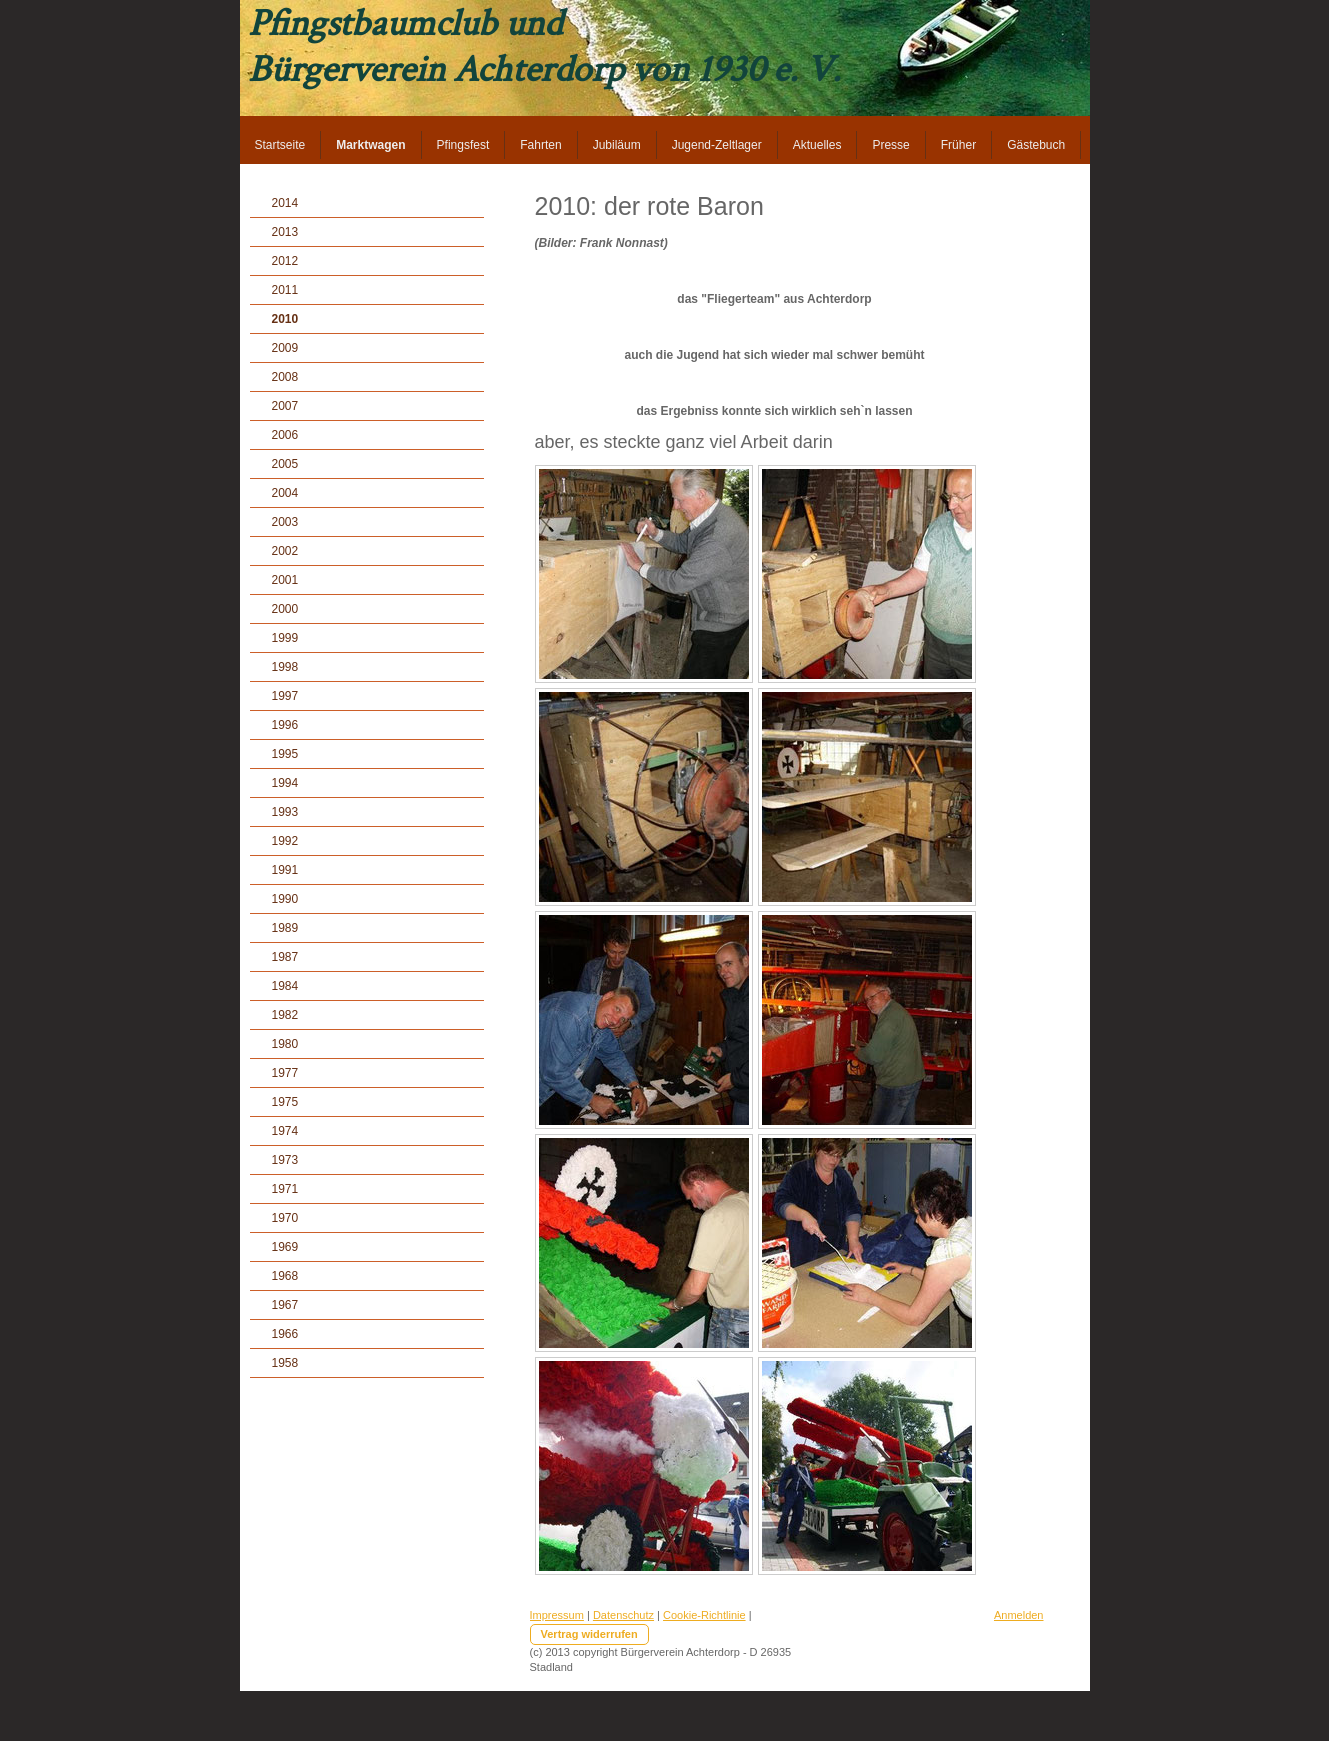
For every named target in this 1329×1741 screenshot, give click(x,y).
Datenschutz (623, 1615)
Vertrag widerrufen (589, 1634)
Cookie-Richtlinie (704, 1615)
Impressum (557, 1615)
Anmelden (1019, 1615)
